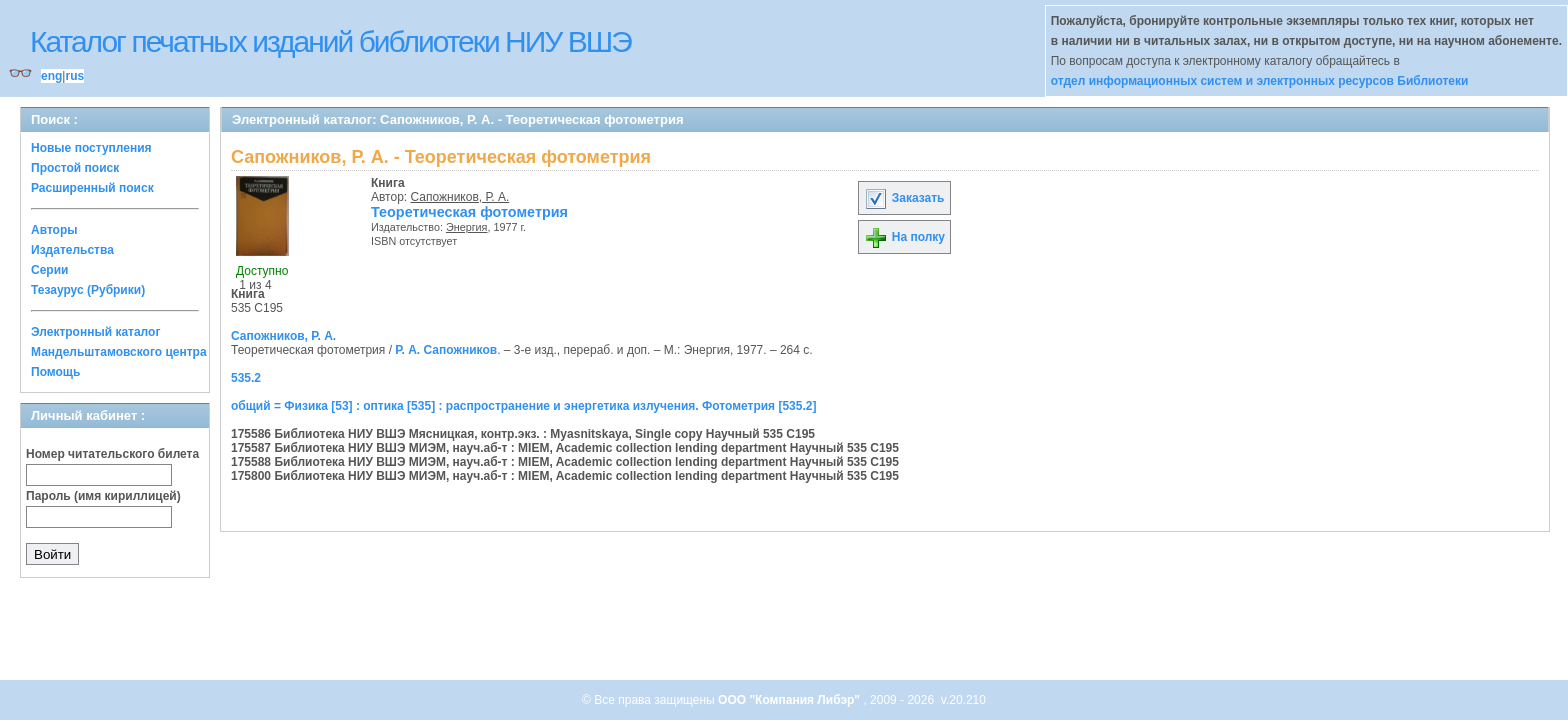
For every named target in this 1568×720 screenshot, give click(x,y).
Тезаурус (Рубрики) (88, 290)
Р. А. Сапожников (446, 350)
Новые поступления (91, 148)
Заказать (904, 198)
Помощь (55, 372)
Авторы (54, 230)
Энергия (467, 227)
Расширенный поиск (92, 188)
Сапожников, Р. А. (460, 197)
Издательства (72, 250)
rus (74, 76)
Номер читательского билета (112, 454)
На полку (904, 237)
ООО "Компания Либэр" (790, 700)
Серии (49, 270)
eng (51, 76)
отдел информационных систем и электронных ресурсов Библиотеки (1260, 81)
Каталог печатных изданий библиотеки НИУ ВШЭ (330, 41)
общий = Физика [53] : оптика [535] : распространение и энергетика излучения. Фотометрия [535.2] (523, 406)
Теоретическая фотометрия (469, 212)
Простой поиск (75, 168)
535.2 (246, 378)
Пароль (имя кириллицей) (103, 496)
